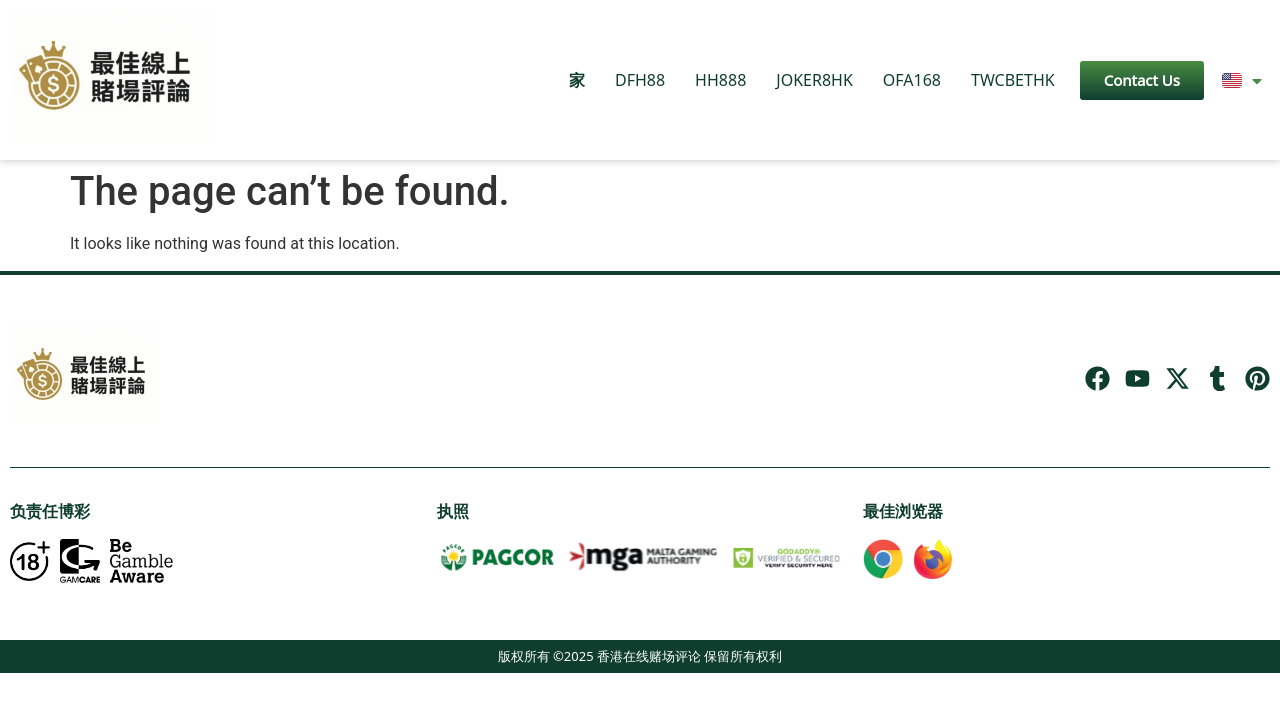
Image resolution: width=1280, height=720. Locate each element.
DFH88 (640, 80)
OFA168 (912, 80)
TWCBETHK (1013, 80)
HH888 (720, 80)
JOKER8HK (814, 80)
